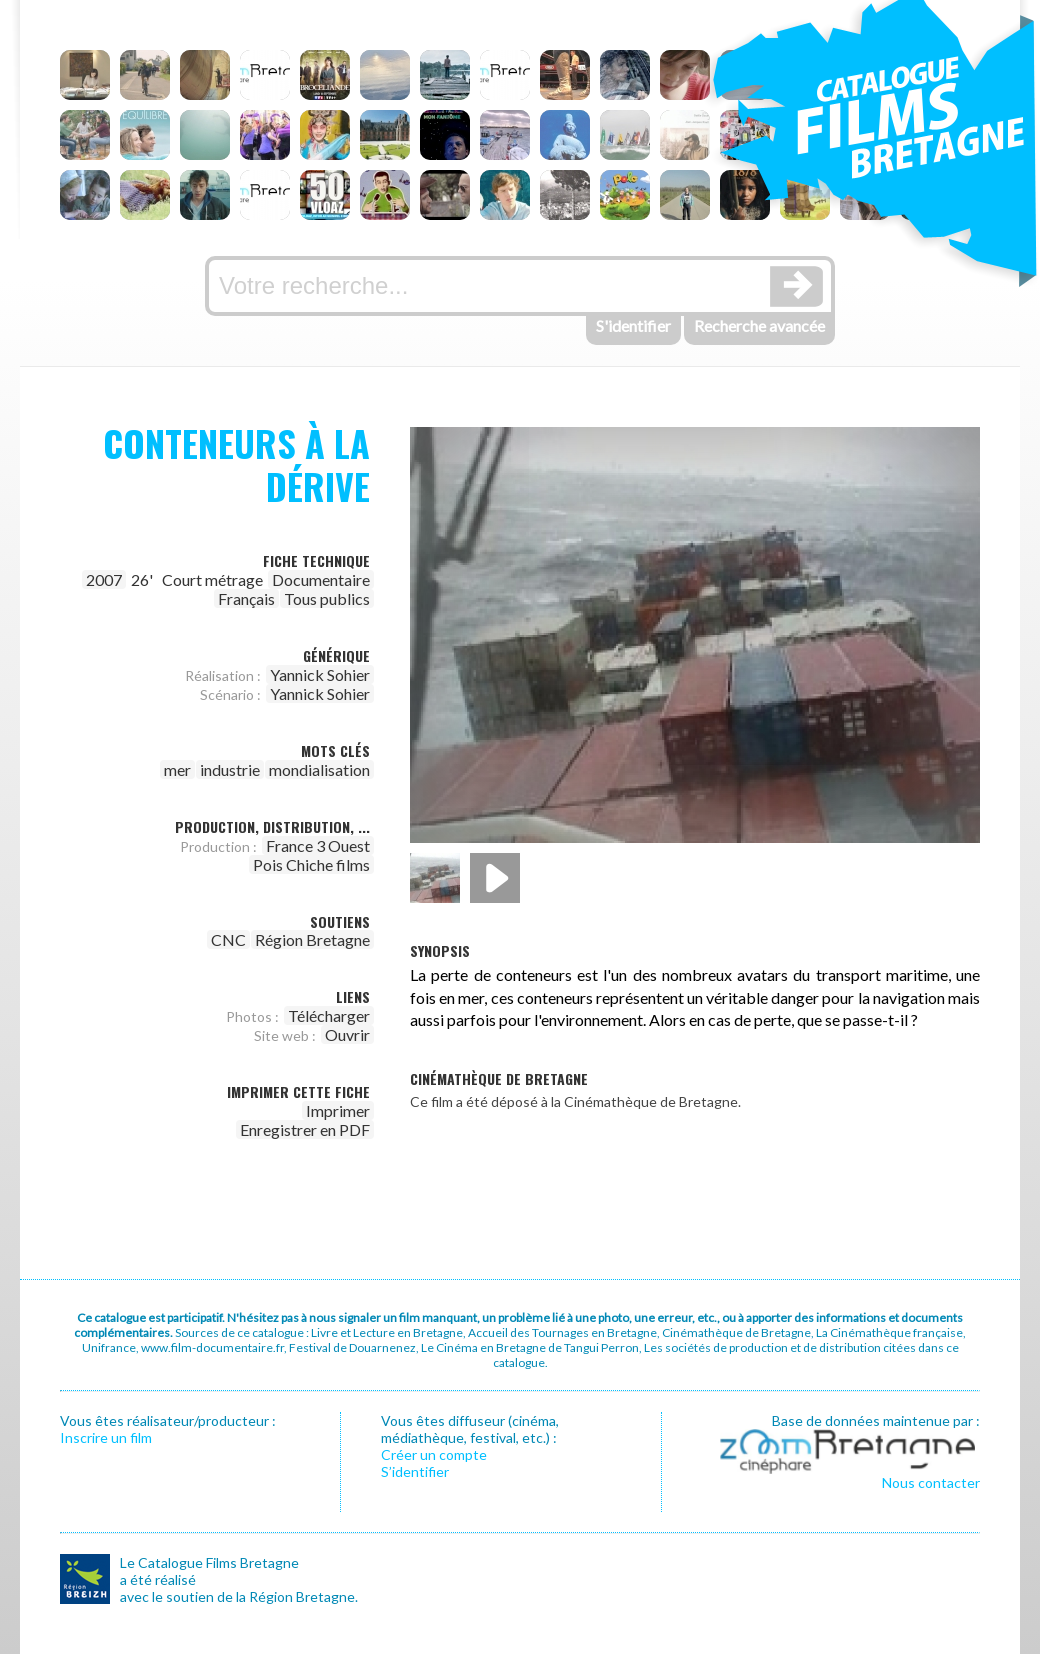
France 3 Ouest (318, 845)
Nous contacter (931, 1482)
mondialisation (319, 769)
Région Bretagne (312, 939)
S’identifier (415, 1471)
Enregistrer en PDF (305, 1129)
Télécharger (329, 1015)
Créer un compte (434, 1454)
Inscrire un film (106, 1437)
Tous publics (327, 598)
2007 (104, 579)
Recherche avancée (759, 325)
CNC (228, 939)
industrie (230, 769)
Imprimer (338, 1110)
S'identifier (633, 325)
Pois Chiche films (311, 864)
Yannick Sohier (320, 674)
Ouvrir (347, 1034)
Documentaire (321, 579)
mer (177, 769)
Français (246, 598)
